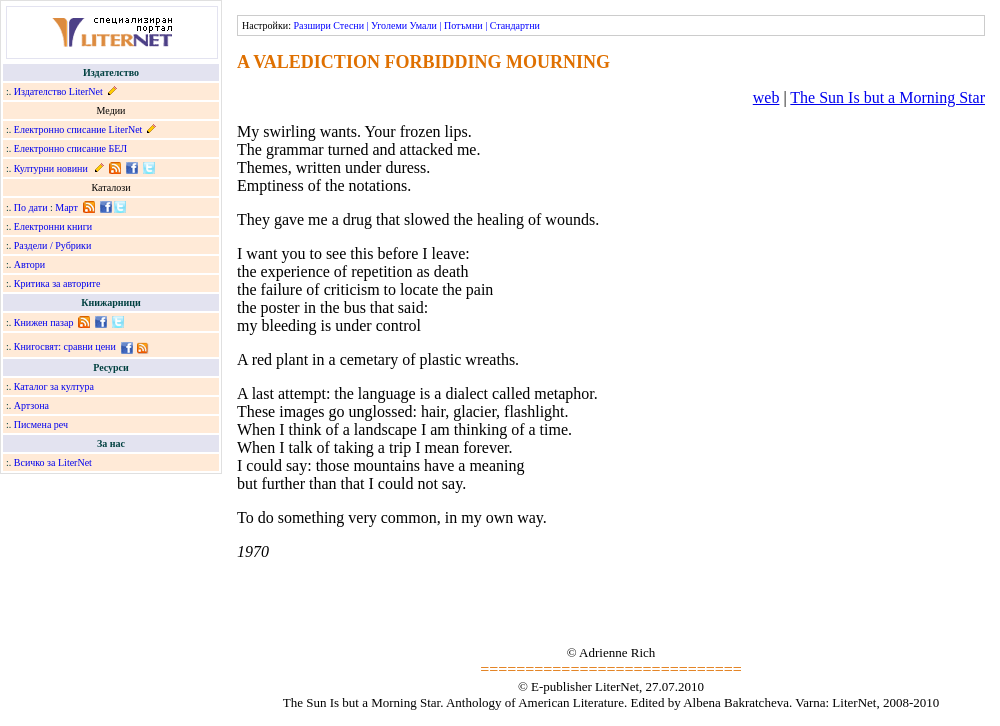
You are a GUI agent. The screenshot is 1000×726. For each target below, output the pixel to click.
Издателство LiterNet (58, 91)
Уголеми (389, 25)
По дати (31, 207)
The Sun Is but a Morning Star (887, 97)
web (766, 97)
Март (66, 207)
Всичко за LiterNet (53, 462)
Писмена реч (41, 424)
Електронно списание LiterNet (78, 129)
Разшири (311, 25)
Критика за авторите (57, 283)
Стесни (348, 25)
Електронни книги (53, 226)
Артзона (31, 405)
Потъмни (463, 25)
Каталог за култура (54, 386)
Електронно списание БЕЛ (70, 148)
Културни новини (51, 168)
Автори (29, 264)
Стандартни (515, 25)
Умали (423, 25)
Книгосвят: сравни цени (65, 346)
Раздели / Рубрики (53, 245)
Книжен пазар (44, 322)
